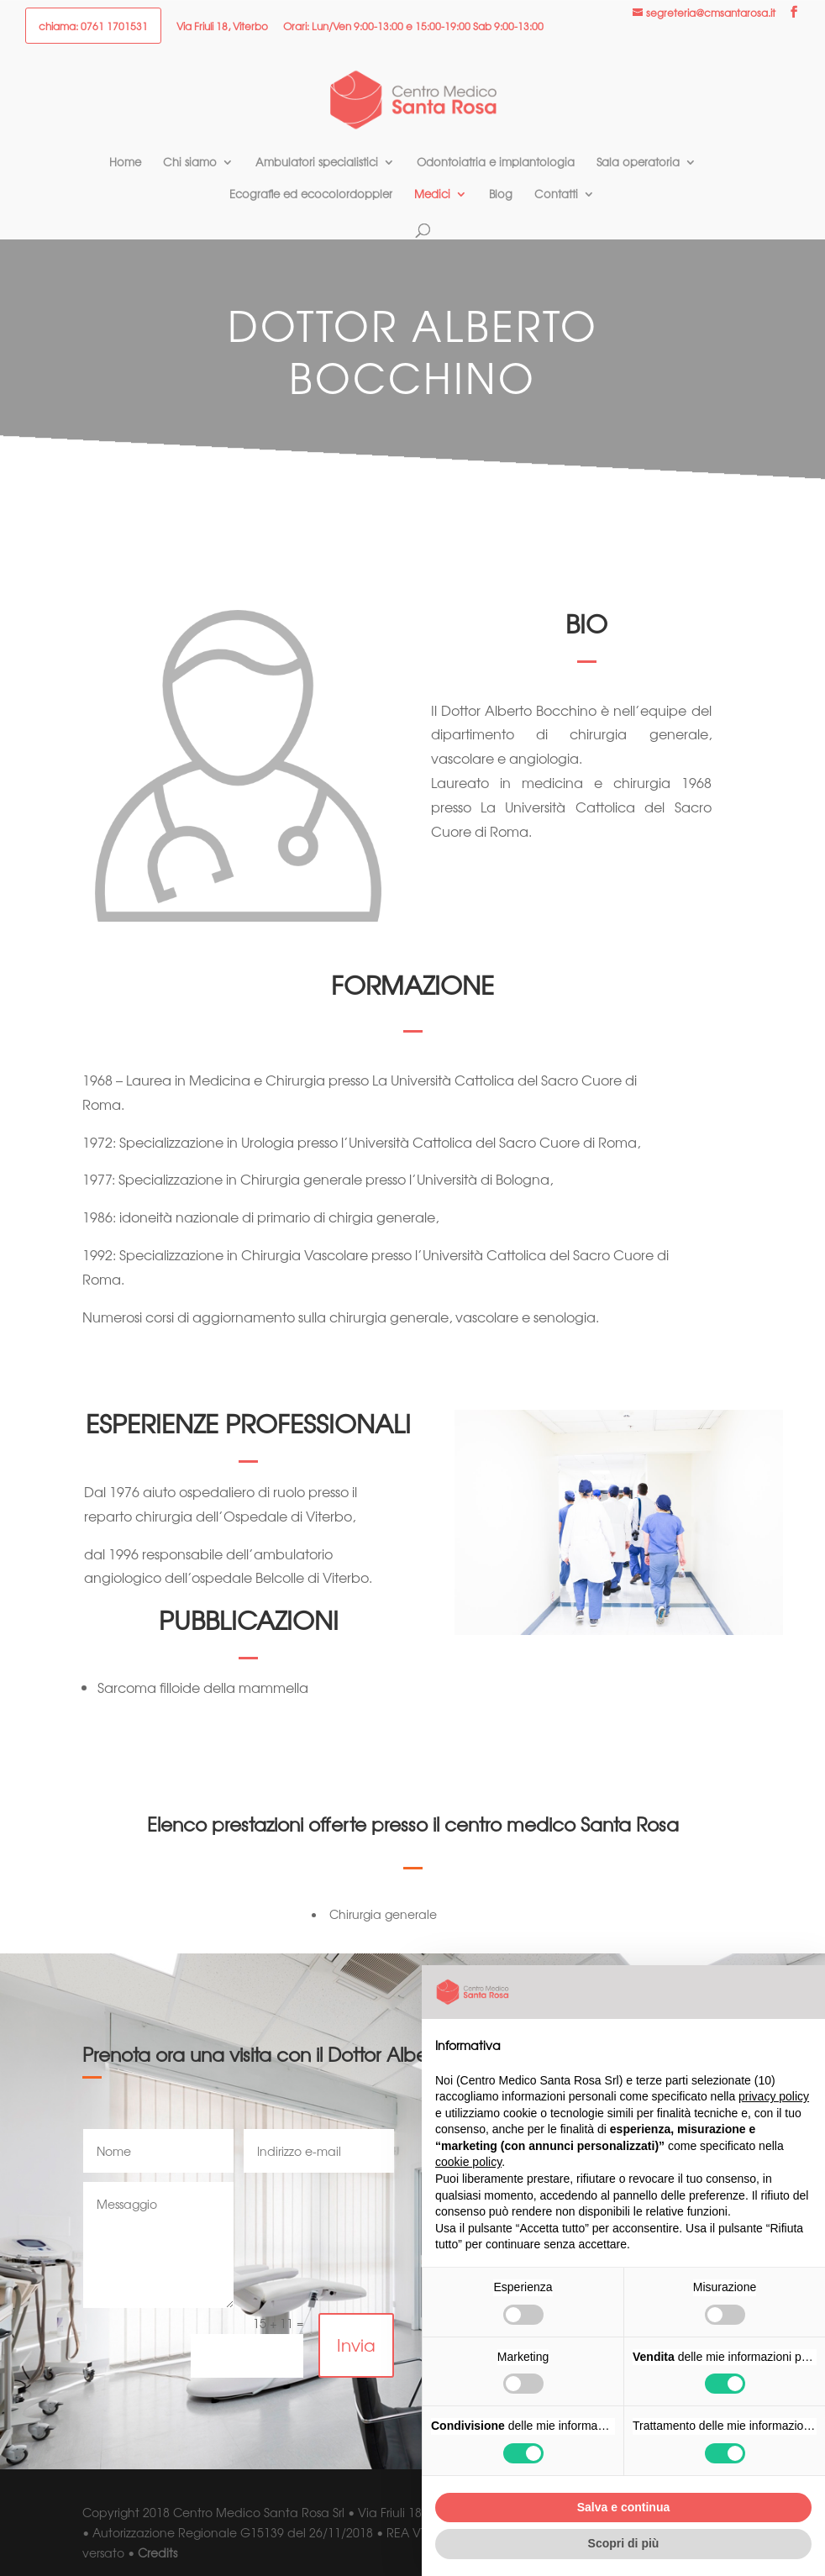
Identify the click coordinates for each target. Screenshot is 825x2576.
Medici (432, 195)
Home (125, 163)
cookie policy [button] (468, 2162)
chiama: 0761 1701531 (93, 27)
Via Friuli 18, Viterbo (222, 27)
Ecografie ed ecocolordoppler (310, 195)
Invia (356, 2344)
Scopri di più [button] (623, 2543)
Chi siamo (190, 163)
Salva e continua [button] (623, 2507)
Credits (157, 2552)
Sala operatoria (638, 163)
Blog (500, 195)
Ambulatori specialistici (316, 163)
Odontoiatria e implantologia (496, 163)
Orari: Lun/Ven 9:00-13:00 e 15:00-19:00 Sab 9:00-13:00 (413, 27)
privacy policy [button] (773, 2096)
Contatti (556, 195)
